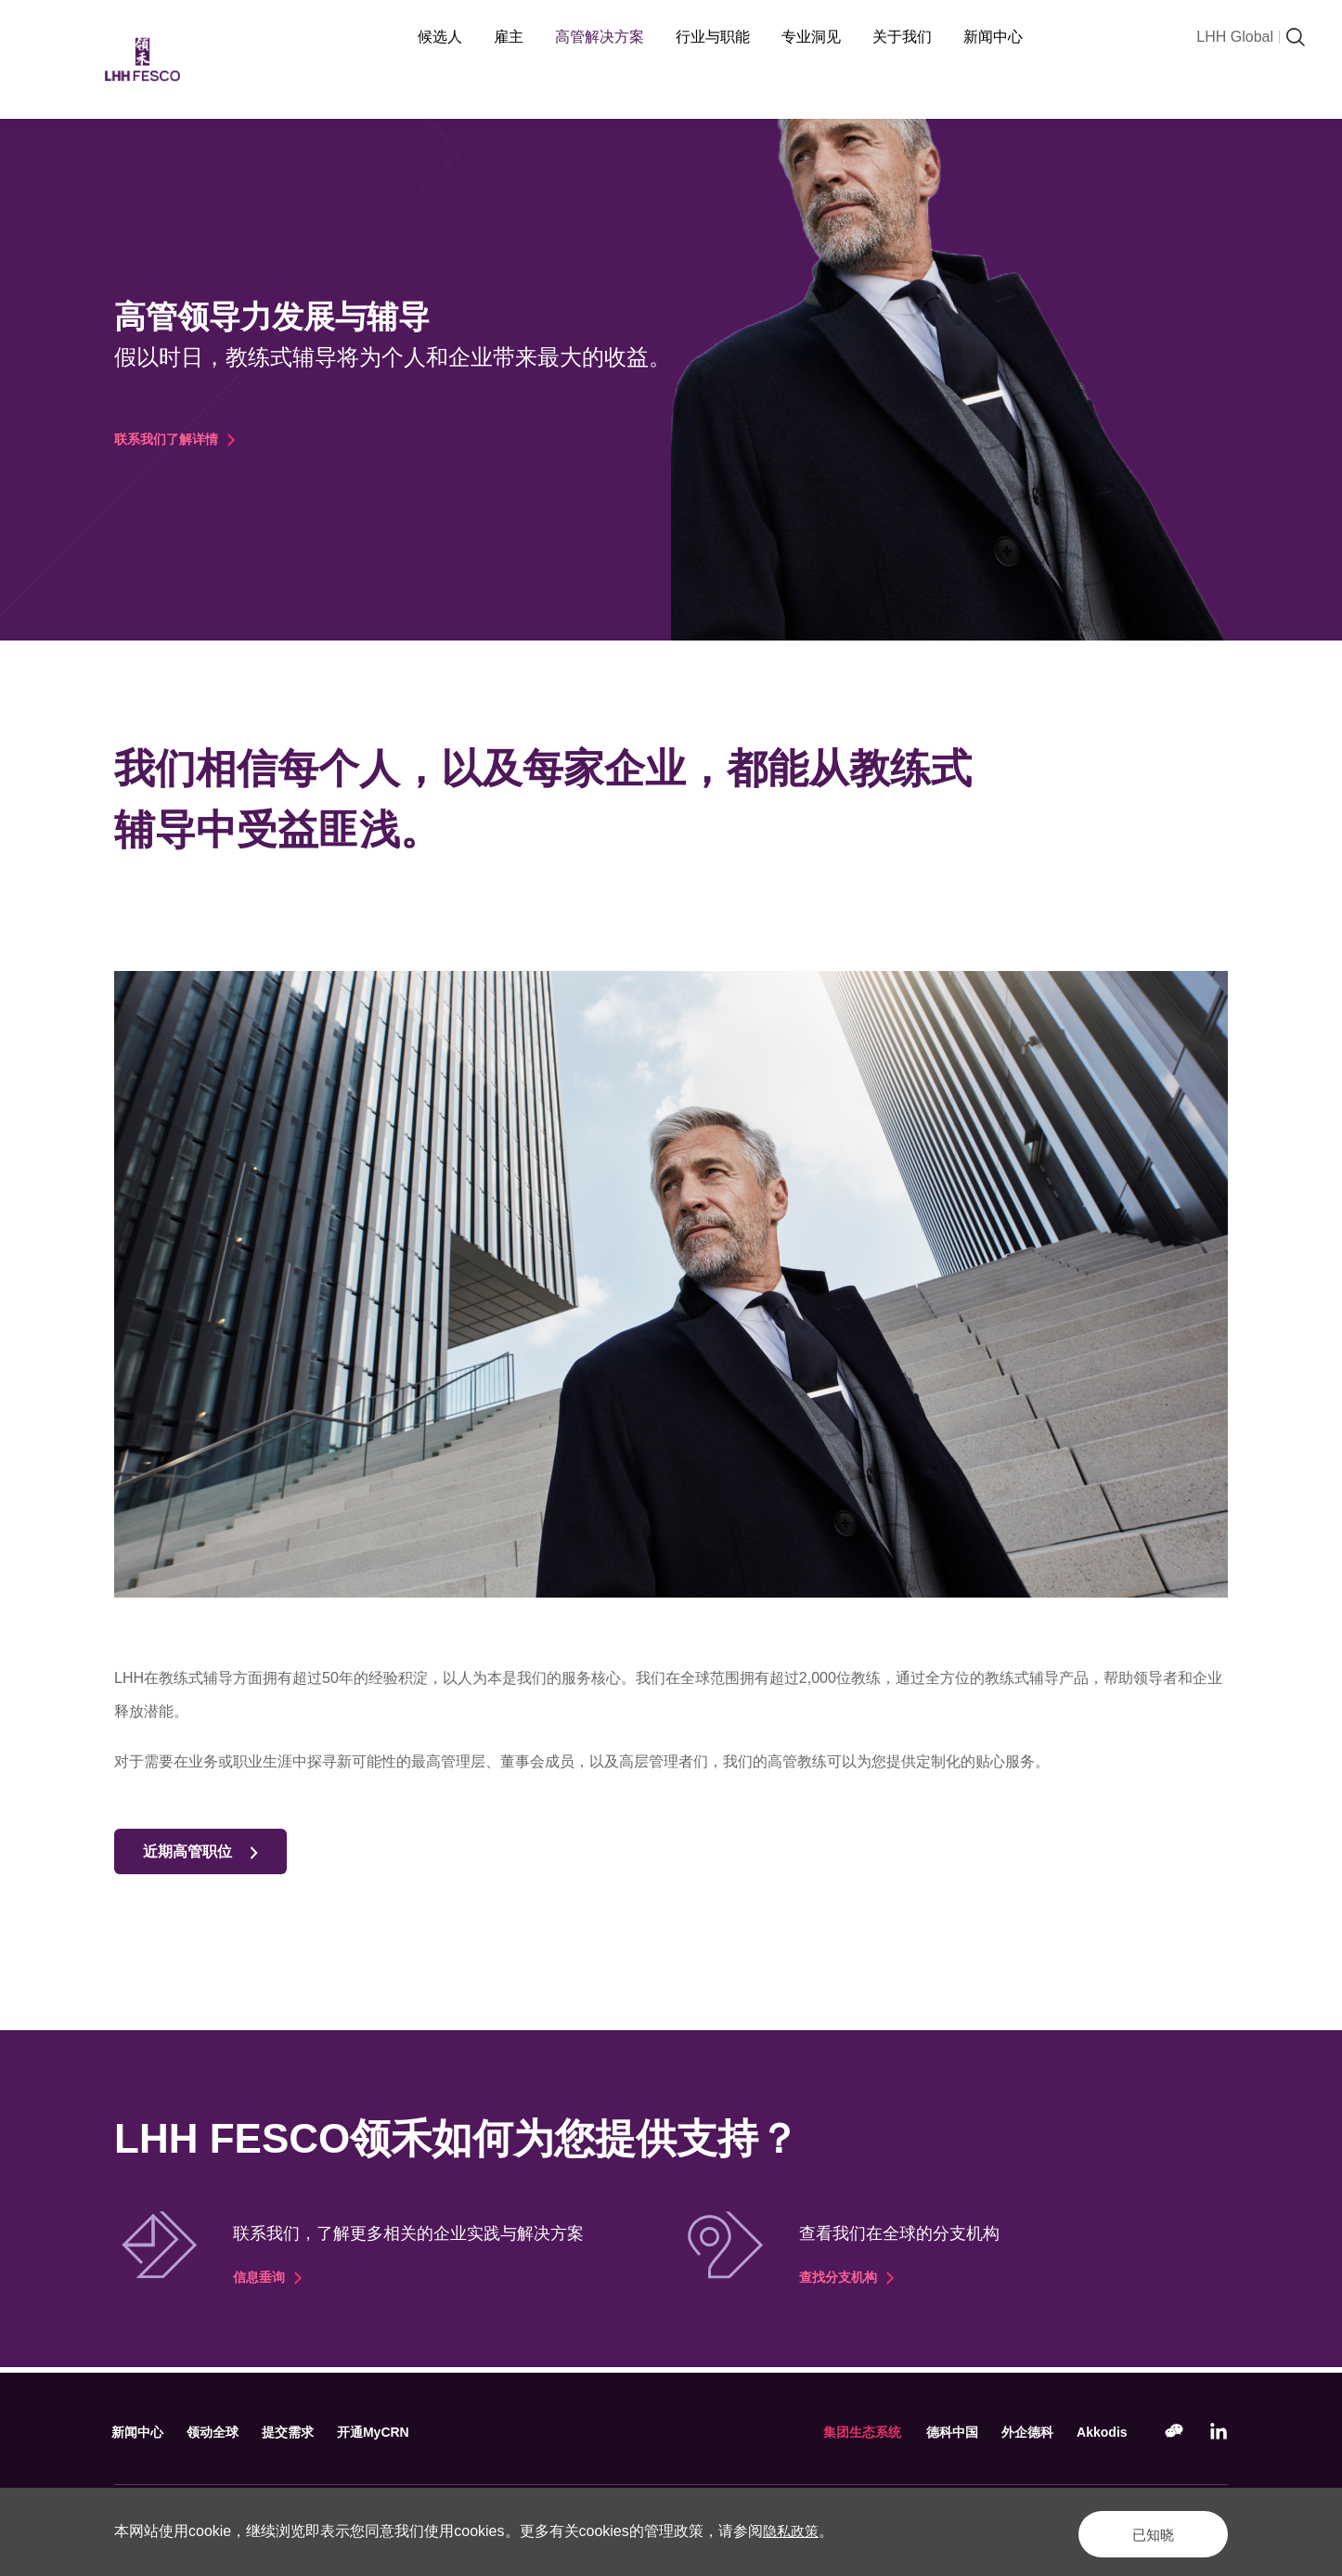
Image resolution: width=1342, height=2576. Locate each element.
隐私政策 (792, 2531)
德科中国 (941, 2432)
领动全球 (220, 2432)
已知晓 (1138, 2531)
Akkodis (1100, 2432)
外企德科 (1021, 2432)
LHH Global (1234, 37)
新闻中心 (140, 2432)
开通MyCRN (390, 2432)
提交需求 (300, 2432)
